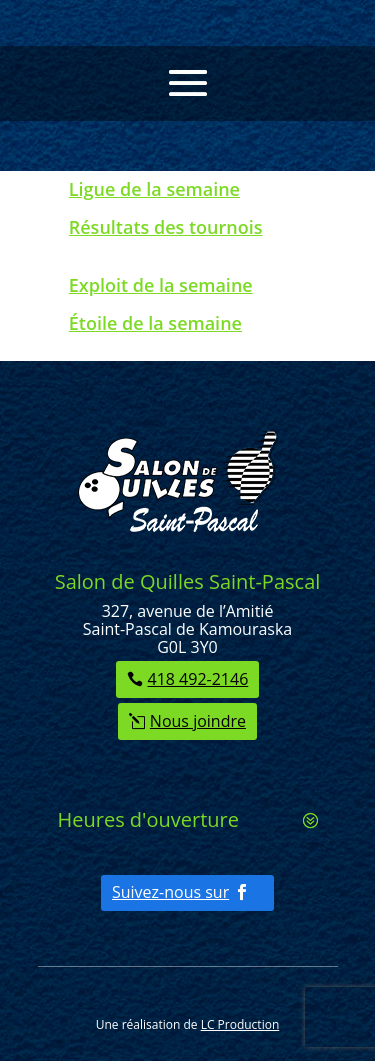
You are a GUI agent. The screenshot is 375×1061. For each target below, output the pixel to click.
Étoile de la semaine (155, 323)
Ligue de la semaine (154, 189)
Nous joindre (198, 721)
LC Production (240, 1024)
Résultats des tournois (166, 227)
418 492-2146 (198, 679)
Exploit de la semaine (161, 285)
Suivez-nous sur (170, 892)
